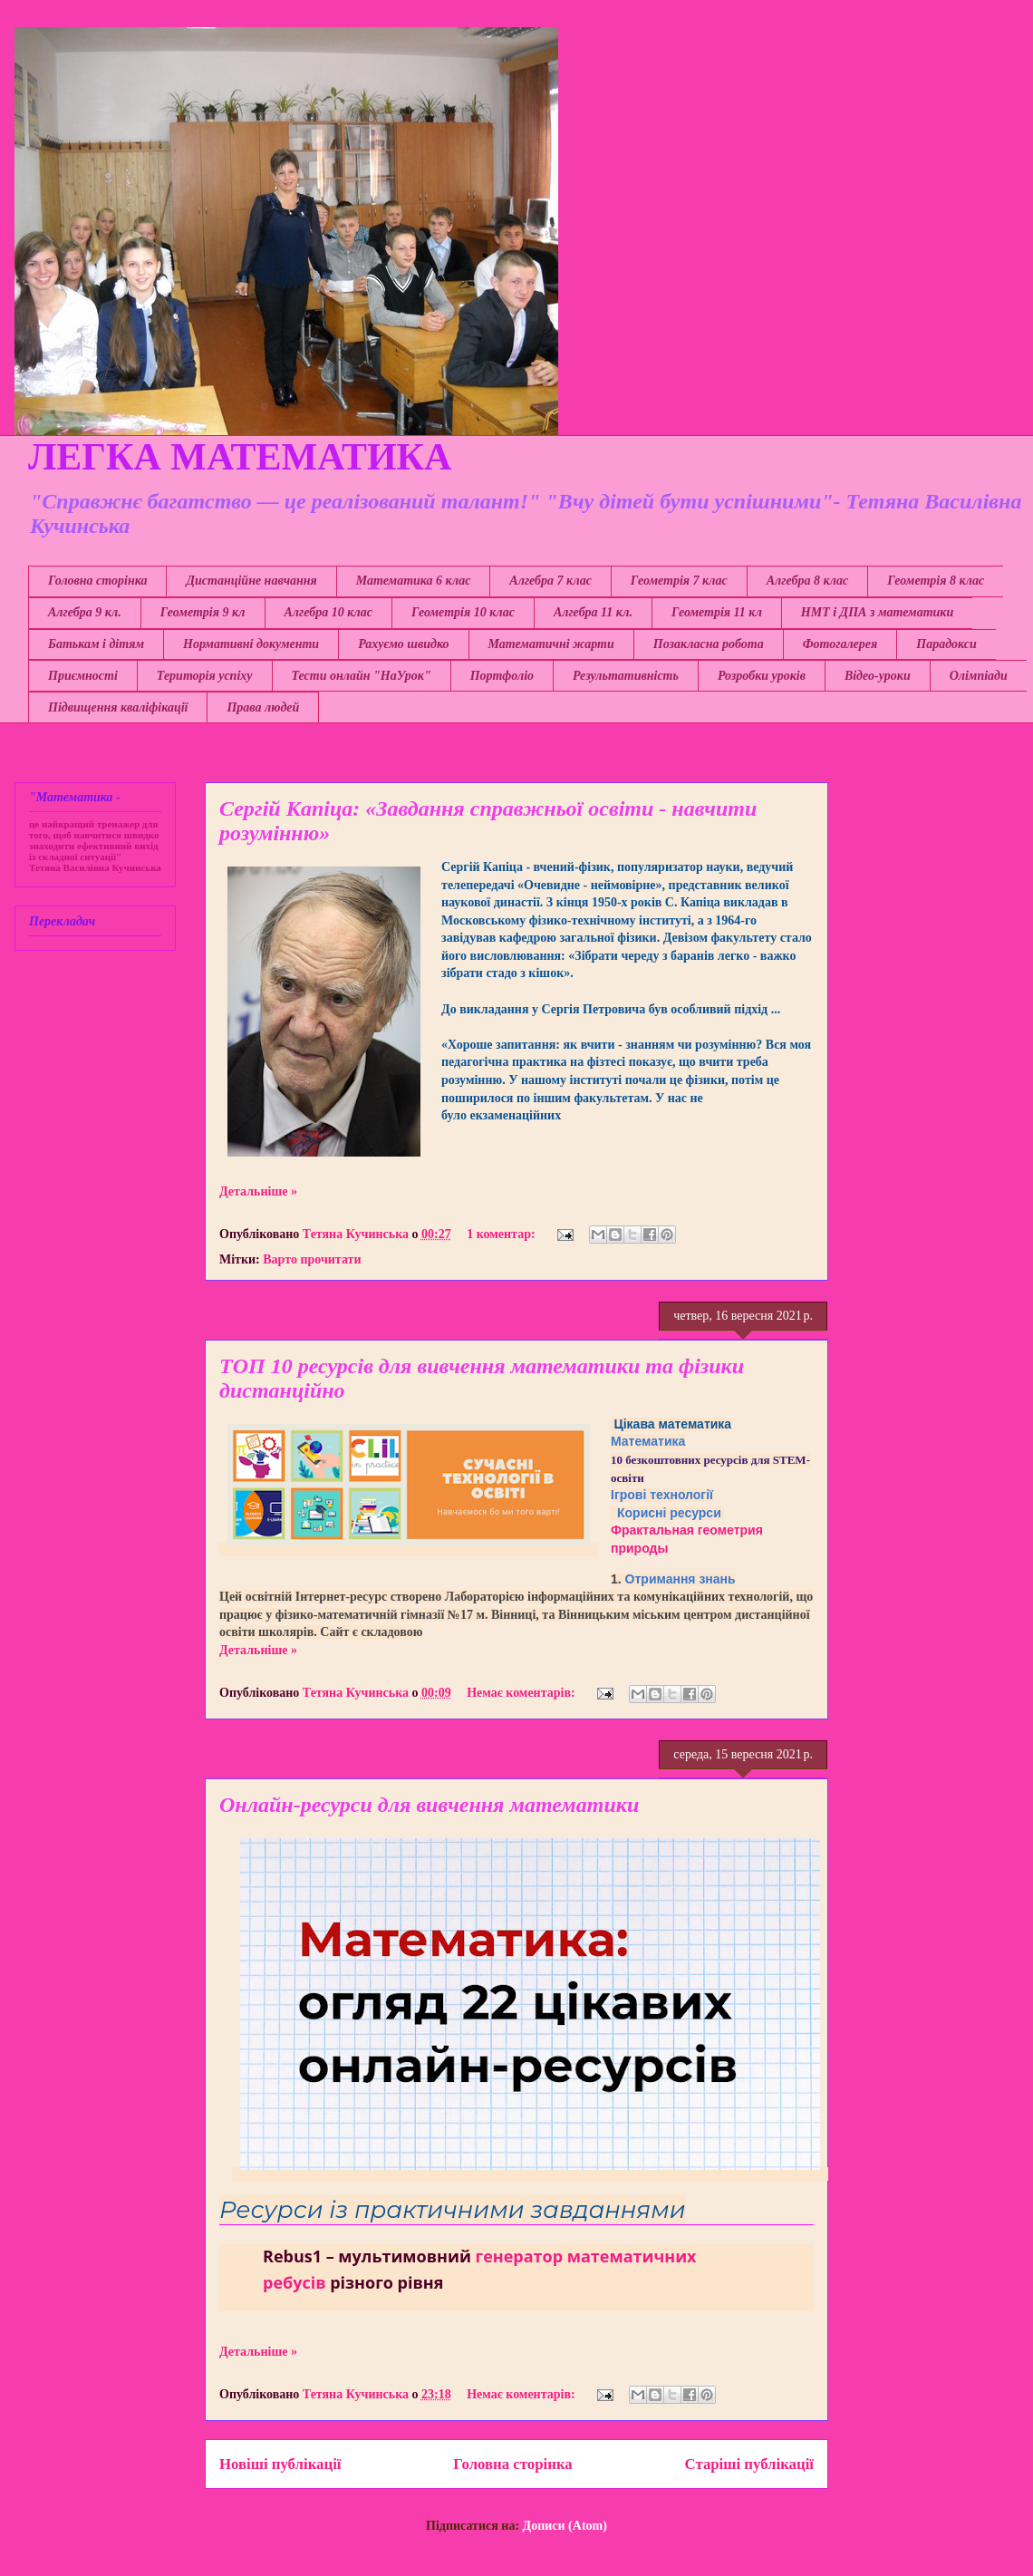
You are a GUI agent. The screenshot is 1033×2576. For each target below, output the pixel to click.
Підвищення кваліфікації (118, 707)
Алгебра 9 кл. (84, 612)
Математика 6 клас (413, 580)
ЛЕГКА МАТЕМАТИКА (239, 457)
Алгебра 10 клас (328, 612)
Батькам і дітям (96, 644)
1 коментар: (502, 1234)
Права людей (263, 707)
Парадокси (946, 644)
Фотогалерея (840, 644)
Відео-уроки (878, 676)
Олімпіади (979, 676)
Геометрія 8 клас (935, 580)
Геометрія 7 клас (679, 580)
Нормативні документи (251, 644)
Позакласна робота (708, 644)
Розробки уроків (762, 676)
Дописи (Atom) (565, 2525)
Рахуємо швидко (403, 644)
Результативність (626, 676)
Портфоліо (502, 676)
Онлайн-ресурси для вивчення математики (429, 1804)
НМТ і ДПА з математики (877, 612)
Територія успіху (205, 676)
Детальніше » (258, 1191)
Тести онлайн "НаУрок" (361, 676)
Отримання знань (680, 1579)
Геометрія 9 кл (203, 612)
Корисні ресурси (669, 1513)
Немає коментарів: (522, 1693)
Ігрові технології (662, 1494)
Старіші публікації (749, 2464)
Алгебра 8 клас (807, 580)
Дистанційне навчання (251, 580)
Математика (648, 1441)
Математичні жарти (551, 644)
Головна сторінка (97, 580)
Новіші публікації (280, 2464)
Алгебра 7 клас (550, 580)
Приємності (83, 676)
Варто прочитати (312, 1259)
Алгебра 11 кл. (593, 612)
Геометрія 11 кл (716, 612)
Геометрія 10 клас (463, 612)
